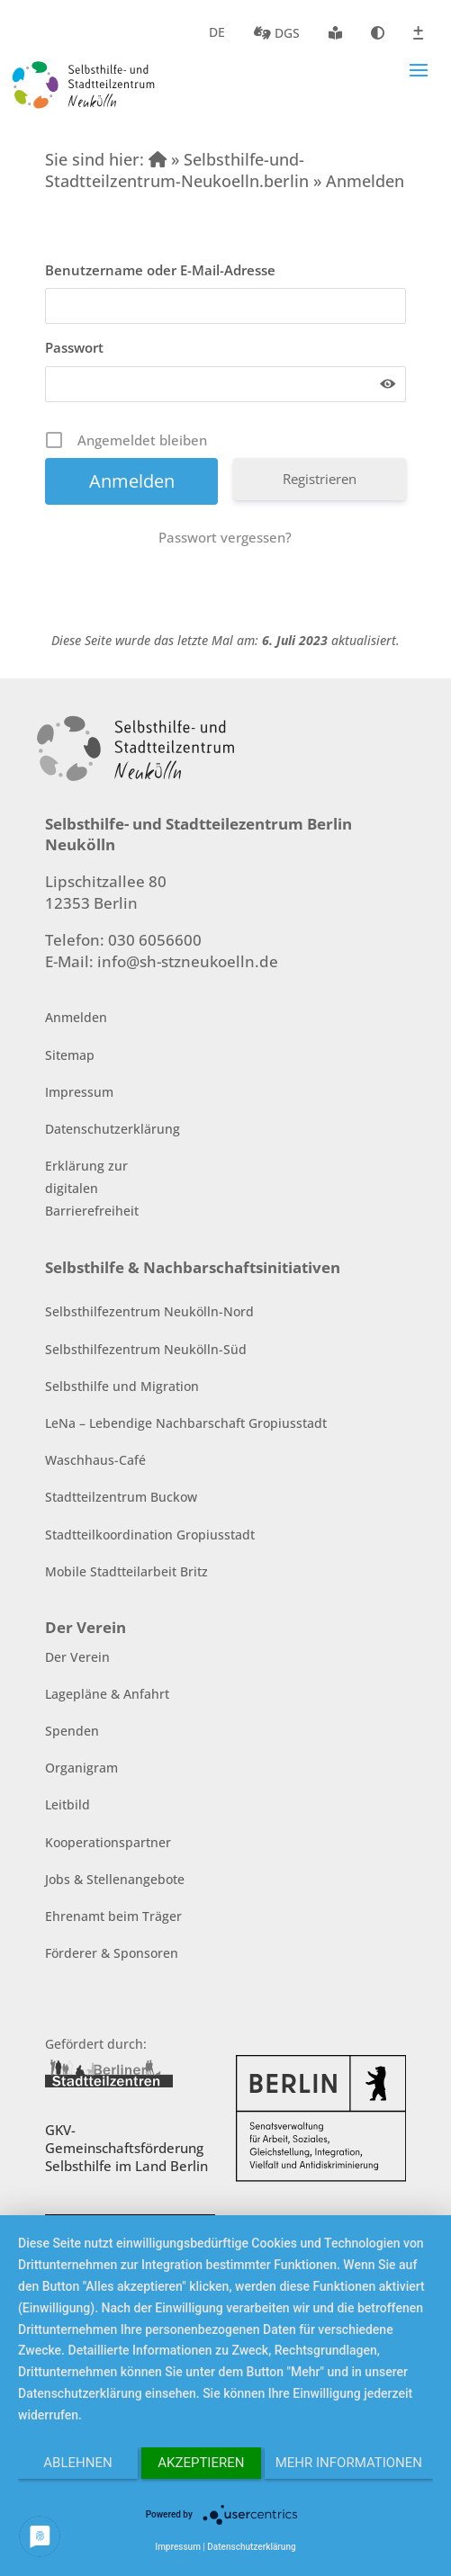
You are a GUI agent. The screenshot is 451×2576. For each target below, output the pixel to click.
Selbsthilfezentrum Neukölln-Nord (149, 1311)
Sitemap (70, 1055)
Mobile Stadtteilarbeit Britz (126, 1571)
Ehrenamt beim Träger (113, 1916)
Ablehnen (77, 2463)
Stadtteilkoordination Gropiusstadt (150, 1534)
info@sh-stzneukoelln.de (187, 961)
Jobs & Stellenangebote (115, 1879)
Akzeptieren (201, 2463)
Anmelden (76, 1017)
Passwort (74, 347)
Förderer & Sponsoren (111, 1952)
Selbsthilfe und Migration (122, 1386)
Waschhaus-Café (95, 1459)
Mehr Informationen (348, 2463)
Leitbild (67, 1804)
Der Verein (77, 1656)
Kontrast (377, 33)
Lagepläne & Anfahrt (107, 1693)
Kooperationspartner (108, 1842)
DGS (277, 32)
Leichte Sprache (335, 33)
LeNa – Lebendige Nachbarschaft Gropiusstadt (186, 1423)
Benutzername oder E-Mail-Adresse (160, 270)
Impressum (79, 1091)
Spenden (72, 1730)
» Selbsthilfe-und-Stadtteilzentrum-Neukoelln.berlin (177, 170)
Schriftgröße (418, 33)
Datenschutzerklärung (112, 1128)
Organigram (81, 1767)
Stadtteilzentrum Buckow (121, 1496)
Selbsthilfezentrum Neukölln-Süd (146, 1349)
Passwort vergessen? (225, 537)
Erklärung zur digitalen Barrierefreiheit (92, 1188)
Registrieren (319, 479)
